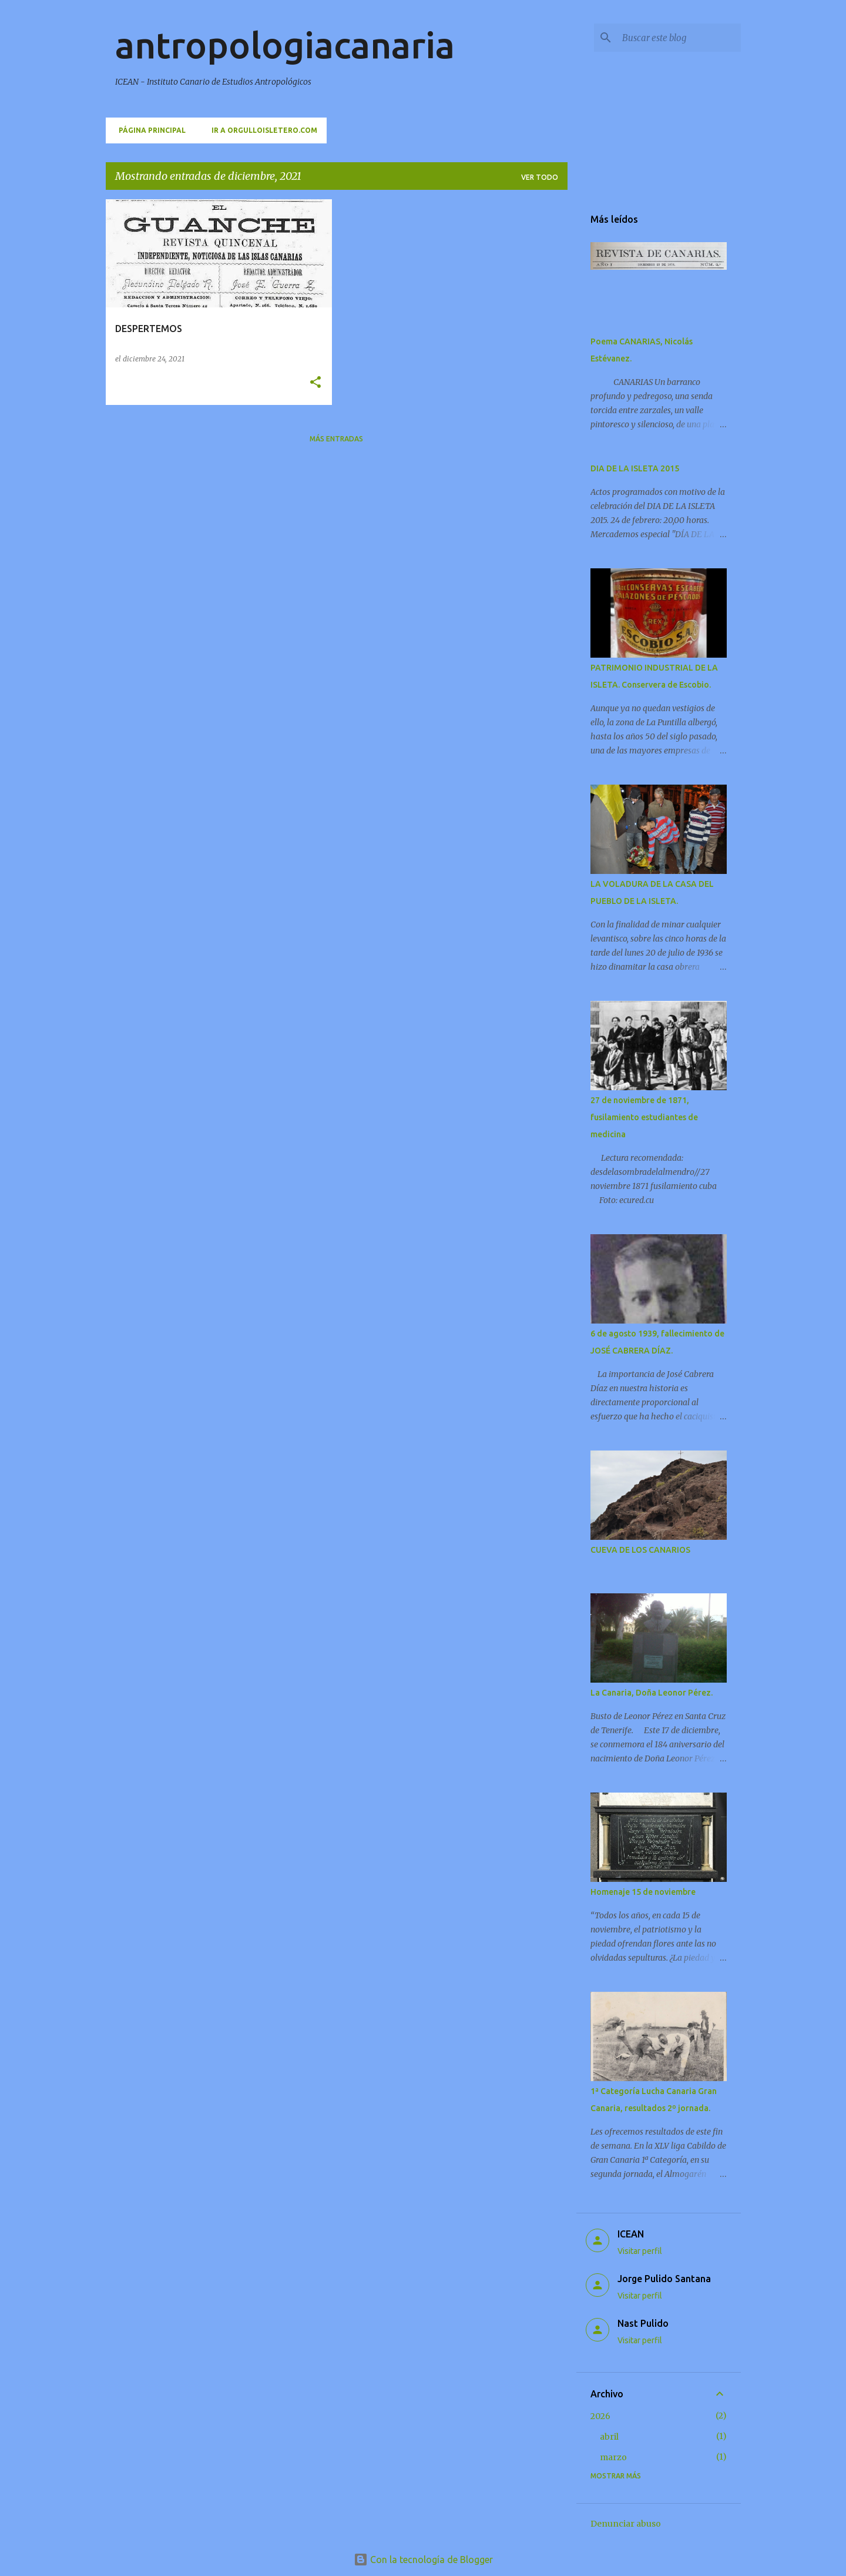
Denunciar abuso (625, 2523)
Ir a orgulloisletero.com (261, 130)
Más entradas (336, 439)
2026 (600, 2416)
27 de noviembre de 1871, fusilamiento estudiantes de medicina (644, 1117)
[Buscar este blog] (679, 38)
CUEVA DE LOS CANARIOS (640, 1550)
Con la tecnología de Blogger (423, 2559)
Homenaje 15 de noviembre (643, 1892)
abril (609, 2436)
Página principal (148, 130)
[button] (315, 383)
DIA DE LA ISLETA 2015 (634, 468)
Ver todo (539, 177)
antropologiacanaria (285, 44)
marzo (613, 2457)
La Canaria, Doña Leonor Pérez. (651, 1692)
